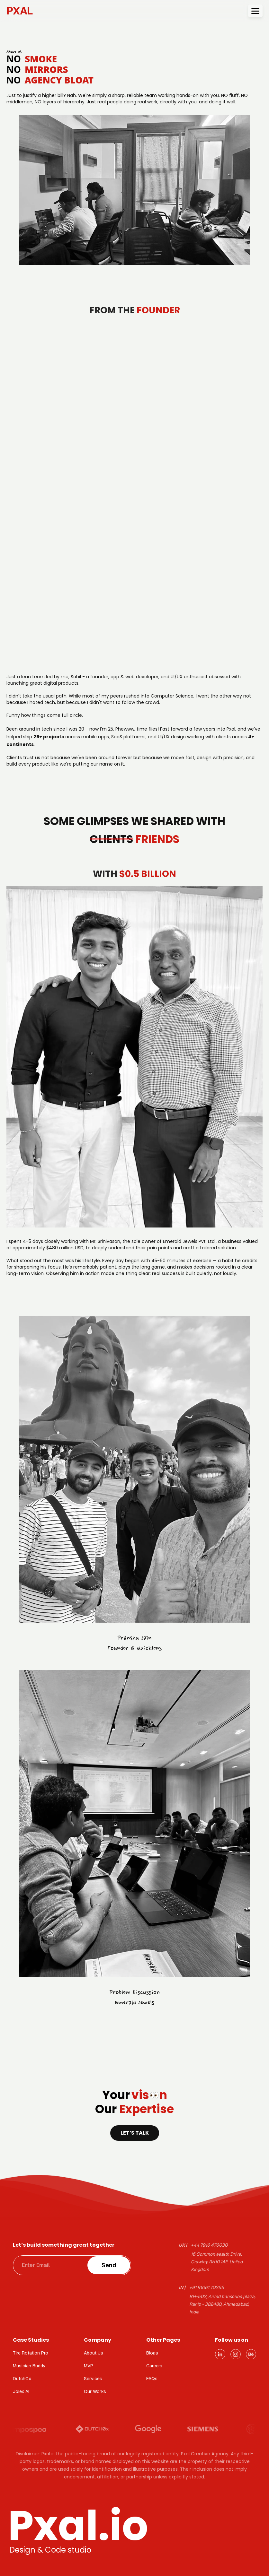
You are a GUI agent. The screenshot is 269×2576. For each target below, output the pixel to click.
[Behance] (251, 2354)
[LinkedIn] (220, 2354)
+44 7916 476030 (209, 2245)
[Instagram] (235, 2354)
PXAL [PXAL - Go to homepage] (19, 10)
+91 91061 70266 (206, 2287)
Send (109, 2265)
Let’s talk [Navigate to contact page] (135, 2133)
